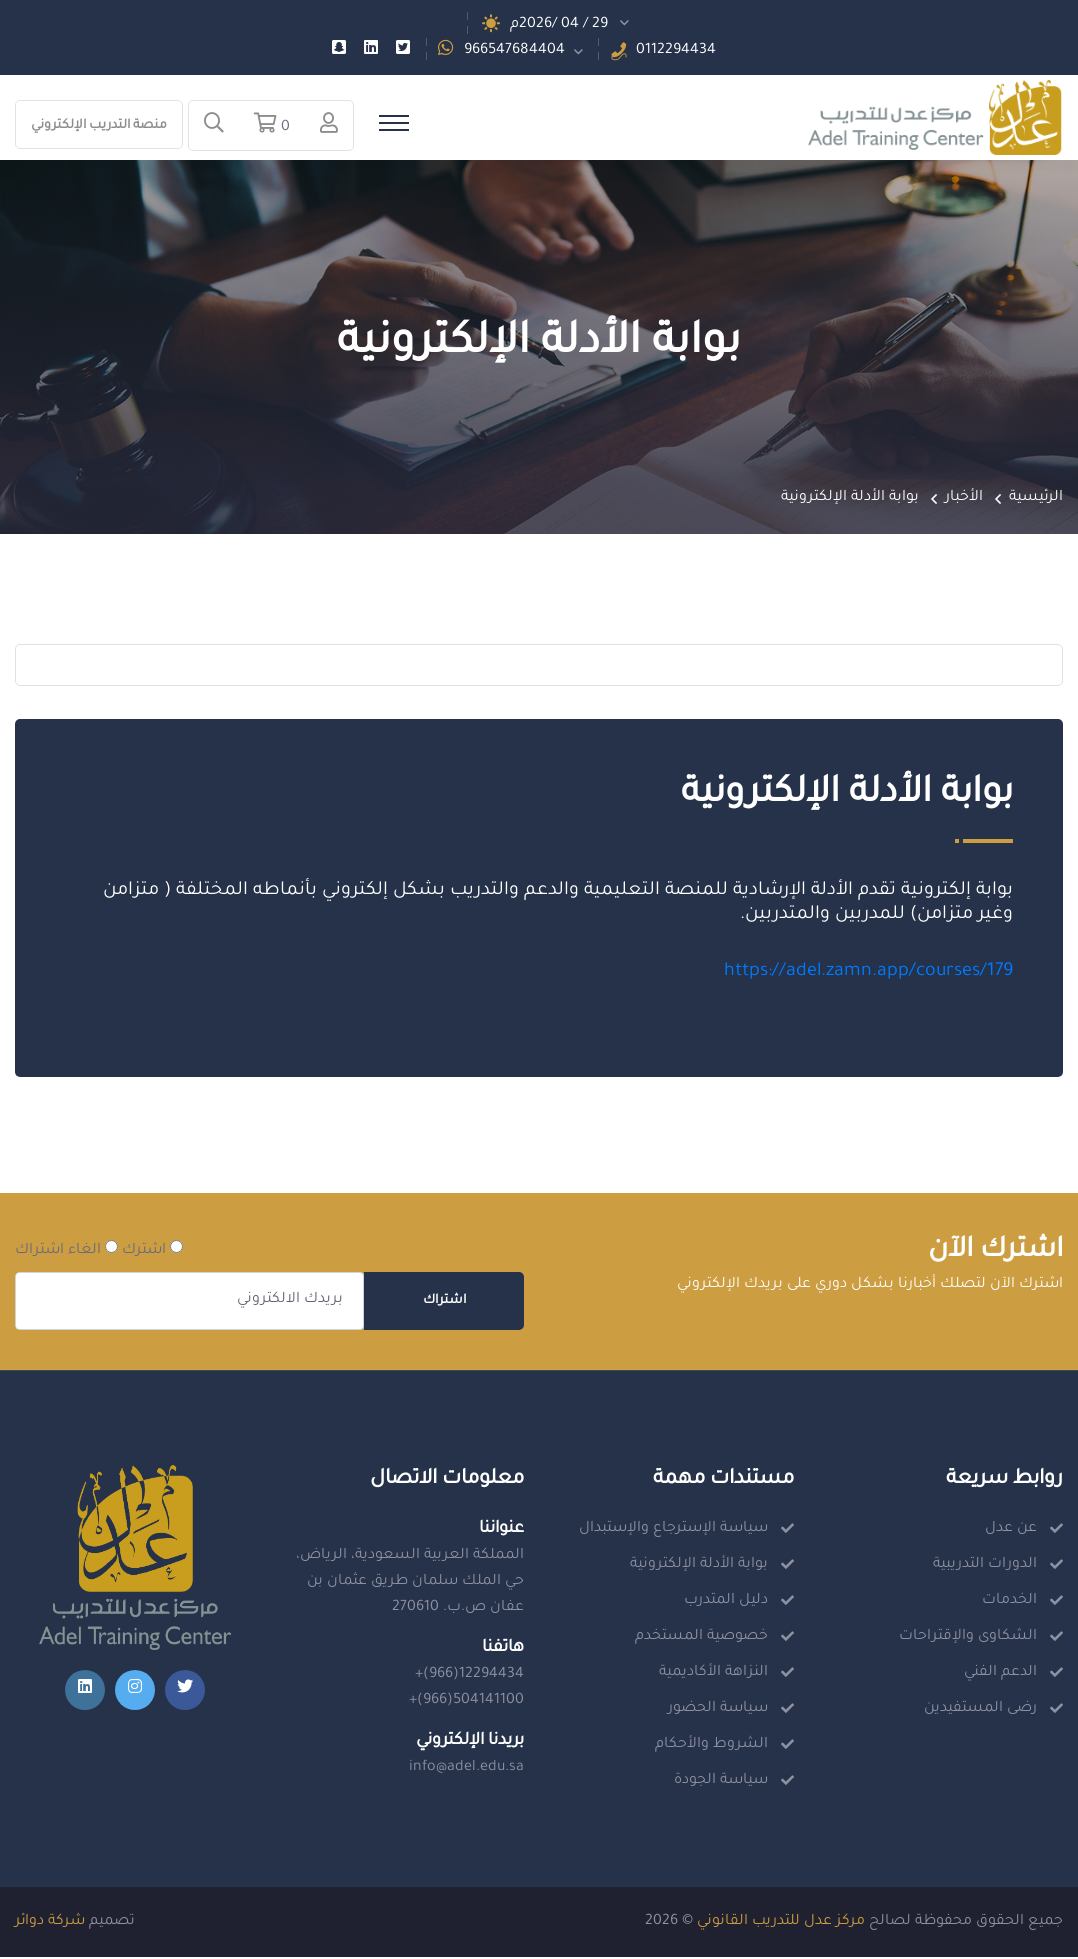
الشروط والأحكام (711, 1747)
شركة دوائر (50, 1924)
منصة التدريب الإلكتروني (99, 126)
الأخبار (964, 499)
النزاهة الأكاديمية (713, 1675)
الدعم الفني (1000, 1675)
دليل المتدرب (726, 1603)
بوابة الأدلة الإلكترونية (699, 1567)
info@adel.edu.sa (466, 1770)
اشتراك (444, 1303)
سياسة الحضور (718, 1711)
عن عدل (1011, 1531)
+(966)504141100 (466, 1703)
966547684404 (514, 51)
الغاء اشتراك (66, 1251)
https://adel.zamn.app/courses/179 (866, 974)
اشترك (152, 1251)
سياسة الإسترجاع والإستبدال (673, 1531)
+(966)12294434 (469, 1677)
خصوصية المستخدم (701, 1639)
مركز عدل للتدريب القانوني (781, 1924)
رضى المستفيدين (980, 1711)
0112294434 (676, 51)
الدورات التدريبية (985, 1567)
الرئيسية (1036, 499)
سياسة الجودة (721, 1783)
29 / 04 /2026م (559, 25)
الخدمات (1009, 1603)
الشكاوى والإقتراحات (968, 1639)
